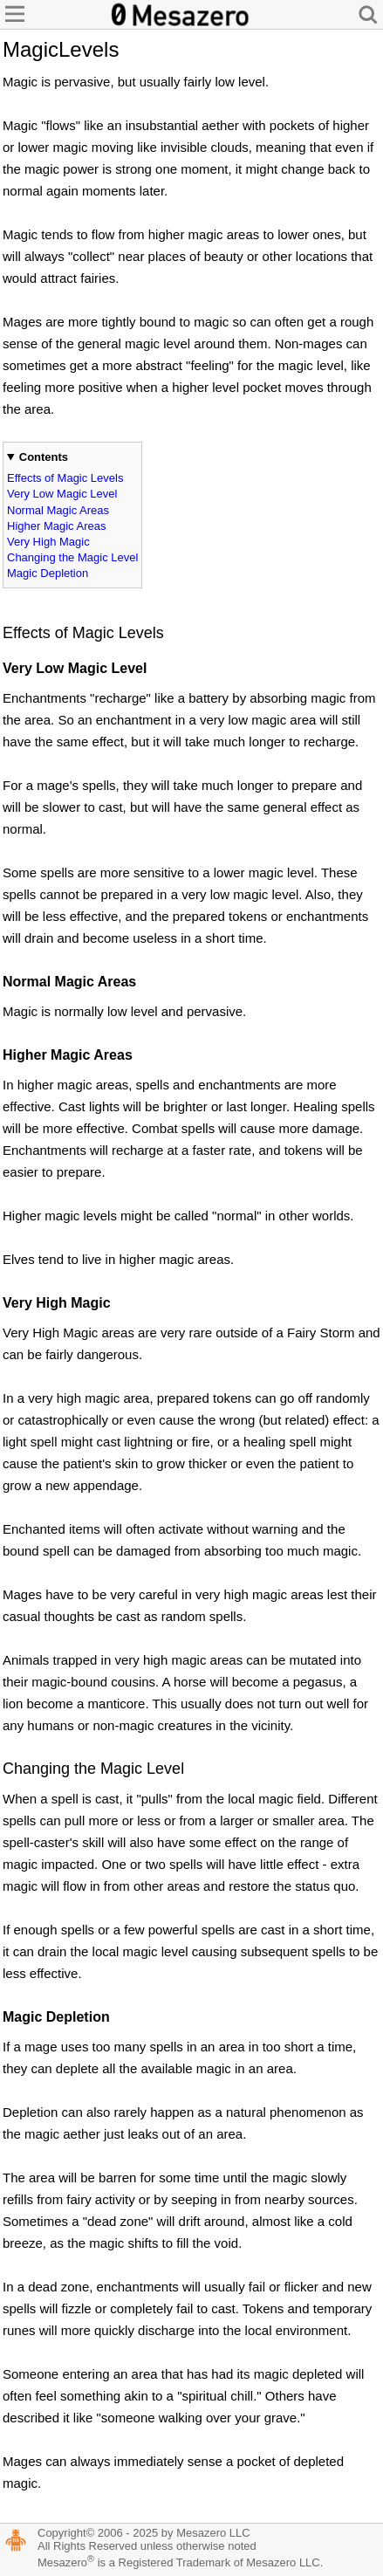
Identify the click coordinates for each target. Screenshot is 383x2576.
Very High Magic (48, 541)
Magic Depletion (47, 573)
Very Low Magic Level (62, 493)
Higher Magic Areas (56, 526)
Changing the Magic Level (72, 557)
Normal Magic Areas (58, 510)
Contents (43, 457)
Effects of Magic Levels (65, 478)
